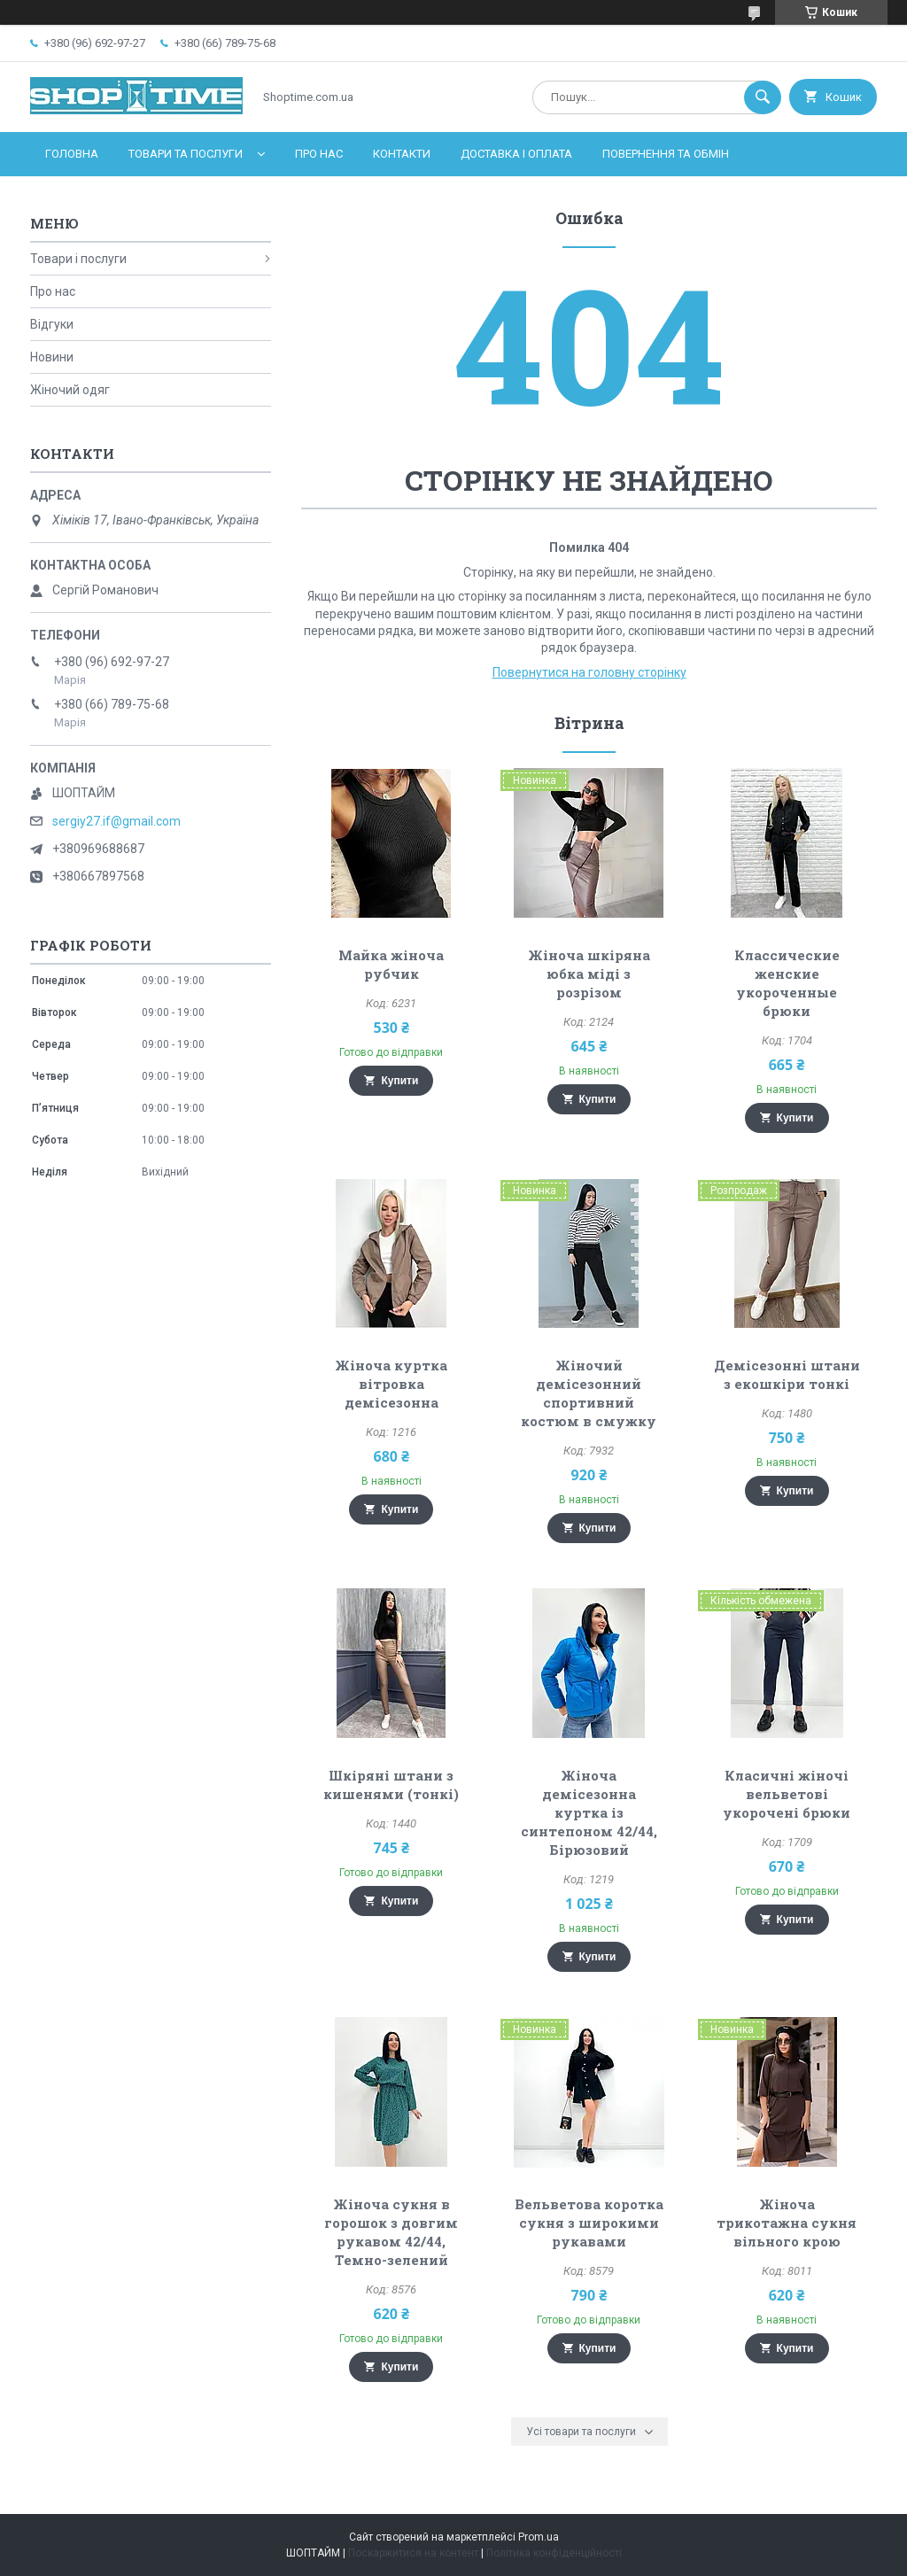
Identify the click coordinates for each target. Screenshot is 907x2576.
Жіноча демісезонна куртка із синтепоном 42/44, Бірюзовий (589, 1812)
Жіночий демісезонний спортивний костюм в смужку (588, 1393)
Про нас (319, 153)
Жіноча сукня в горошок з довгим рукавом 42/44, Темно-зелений (391, 2232)
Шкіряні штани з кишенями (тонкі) (391, 1784)
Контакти (401, 153)
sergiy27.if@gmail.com (116, 821)
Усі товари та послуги (581, 2431)
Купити (399, 1081)
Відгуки (52, 324)
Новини (52, 357)
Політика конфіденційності (554, 2553)
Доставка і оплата (516, 153)
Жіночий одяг (70, 390)
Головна (71, 153)
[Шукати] (762, 97)
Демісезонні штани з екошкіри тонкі (787, 1374)
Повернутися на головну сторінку (589, 672)
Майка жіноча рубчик (391, 964)
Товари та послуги (185, 153)
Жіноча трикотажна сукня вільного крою (787, 2222)
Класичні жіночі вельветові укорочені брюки (786, 1793)
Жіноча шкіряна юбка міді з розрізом (589, 973)
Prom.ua (538, 2537)
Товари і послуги (78, 259)
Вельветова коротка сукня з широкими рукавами (589, 2222)
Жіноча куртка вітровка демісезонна (391, 1383)
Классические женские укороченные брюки (787, 983)
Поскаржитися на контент (413, 2553)
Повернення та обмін (665, 153)
